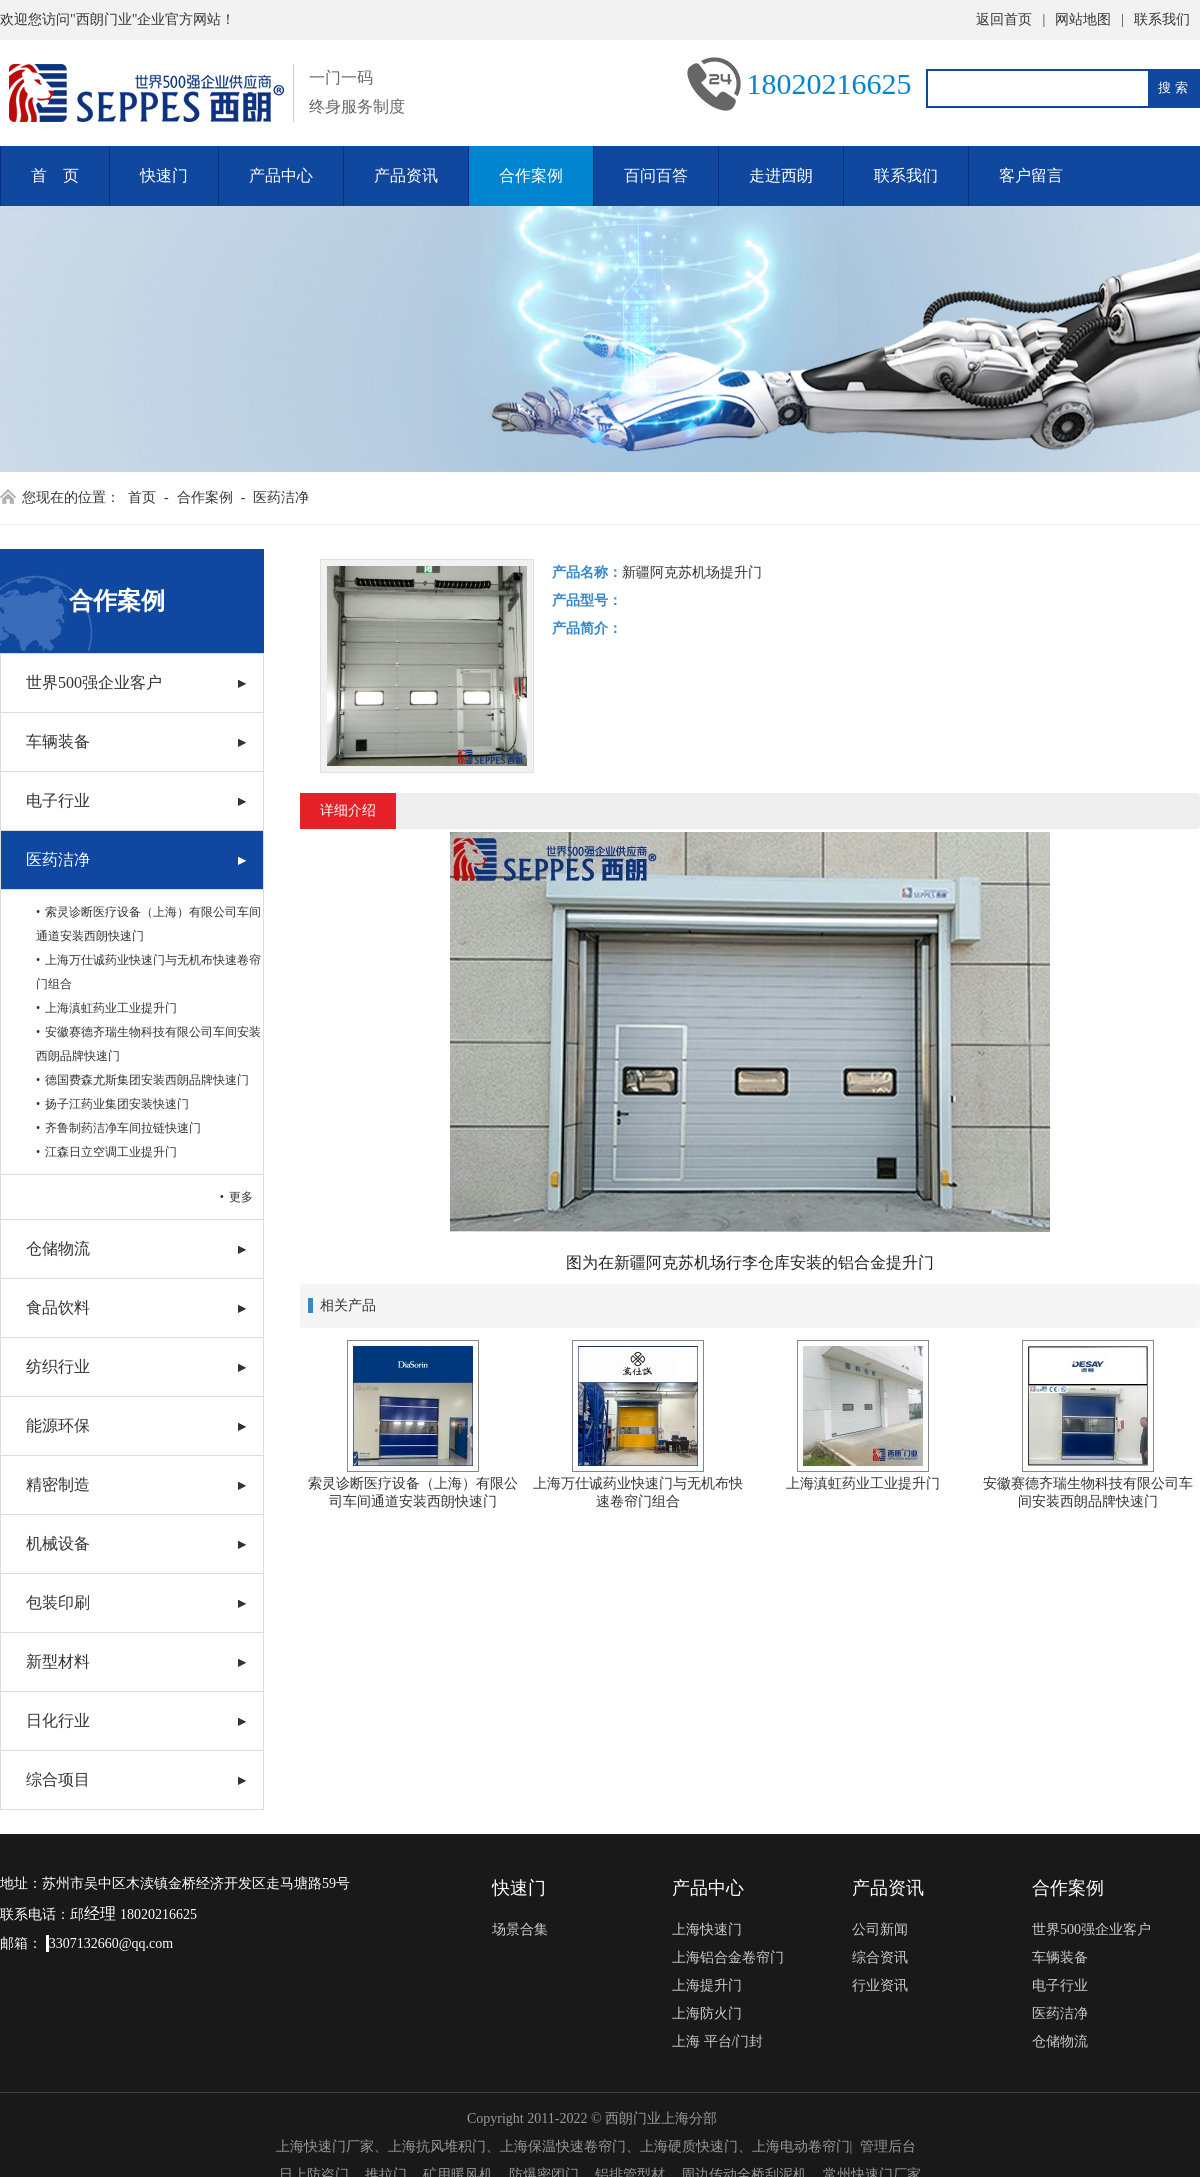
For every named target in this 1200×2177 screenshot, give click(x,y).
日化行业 (58, 1720)
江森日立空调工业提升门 (111, 1152)
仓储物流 (58, 1248)
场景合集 (520, 1929)
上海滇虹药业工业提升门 (111, 1008)
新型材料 (58, 1661)
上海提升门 (707, 1985)
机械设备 (58, 1543)
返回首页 (1004, 19)
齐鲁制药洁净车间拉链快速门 (123, 1128)
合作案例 (531, 175)
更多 (241, 1197)
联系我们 (1162, 19)
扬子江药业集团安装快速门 (117, 1104)
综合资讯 (880, 1957)
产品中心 (281, 175)
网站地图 (1083, 19)
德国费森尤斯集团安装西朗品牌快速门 (147, 1080)
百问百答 (656, 175)
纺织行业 (58, 1366)
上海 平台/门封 (717, 2041)
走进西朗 (781, 175)
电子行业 (58, 800)
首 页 (55, 175)
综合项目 (58, 1779)
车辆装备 (58, 741)
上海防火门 (707, 2013)
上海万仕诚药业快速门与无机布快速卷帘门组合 (148, 972)
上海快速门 (707, 1929)
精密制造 (58, 1484)
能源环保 (58, 1425)
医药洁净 (281, 497)
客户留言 (1031, 175)
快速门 (164, 175)
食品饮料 (58, 1307)
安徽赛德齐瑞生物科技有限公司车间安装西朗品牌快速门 (148, 1044)
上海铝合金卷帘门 (728, 1957)
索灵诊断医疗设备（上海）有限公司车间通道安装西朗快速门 (148, 924)
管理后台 (888, 2146)
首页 (142, 497)
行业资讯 (880, 1985)
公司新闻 (880, 1929)
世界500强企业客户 (94, 682)
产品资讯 (406, 175)
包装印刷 (58, 1602)
